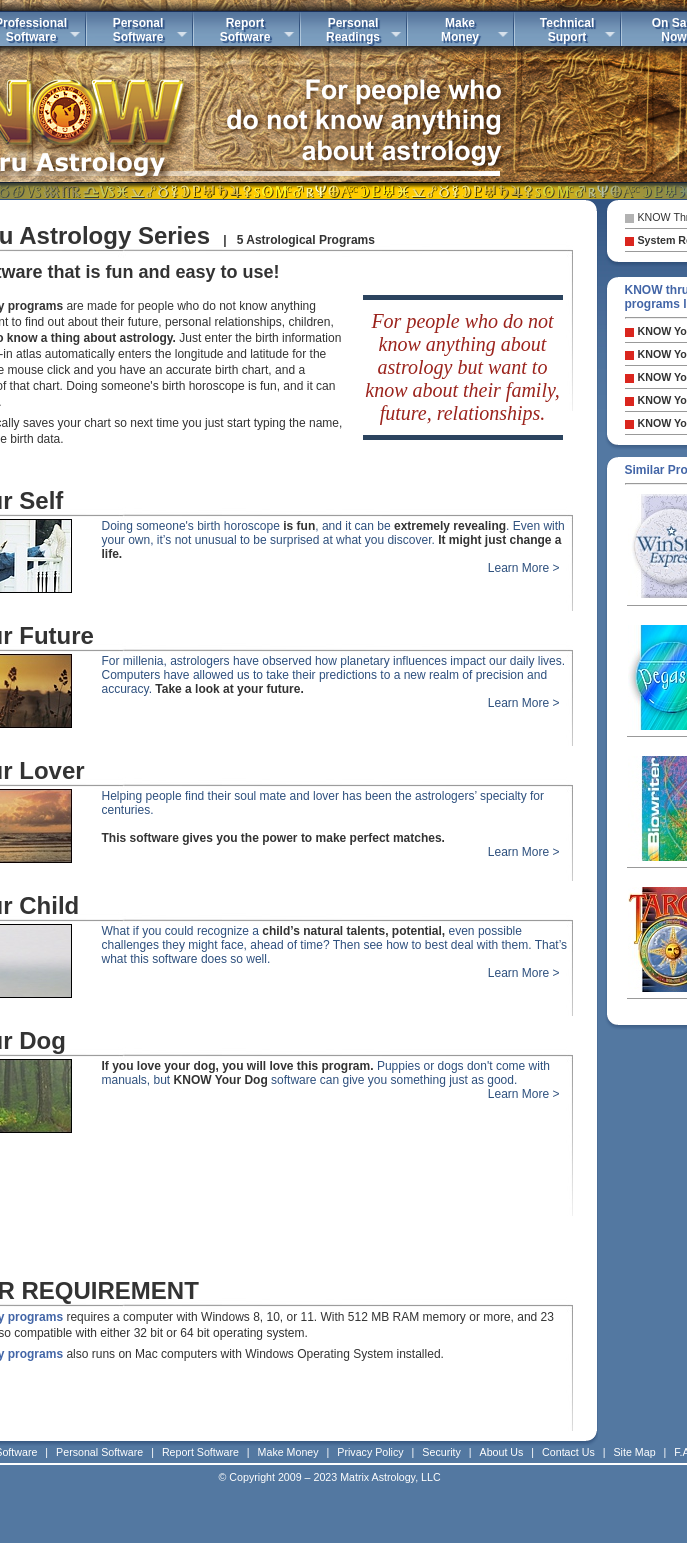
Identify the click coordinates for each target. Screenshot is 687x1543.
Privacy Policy (370, 1452)
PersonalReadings (353, 30)
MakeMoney (460, 30)
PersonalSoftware (138, 30)
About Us (502, 1452)
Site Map (635, 1452)
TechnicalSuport (567, 30)
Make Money (288, 1452)
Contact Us (568, 1452)
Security (441, 1452)
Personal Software (99, 1452)
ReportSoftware (245, 30)
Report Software (200, 1452)
